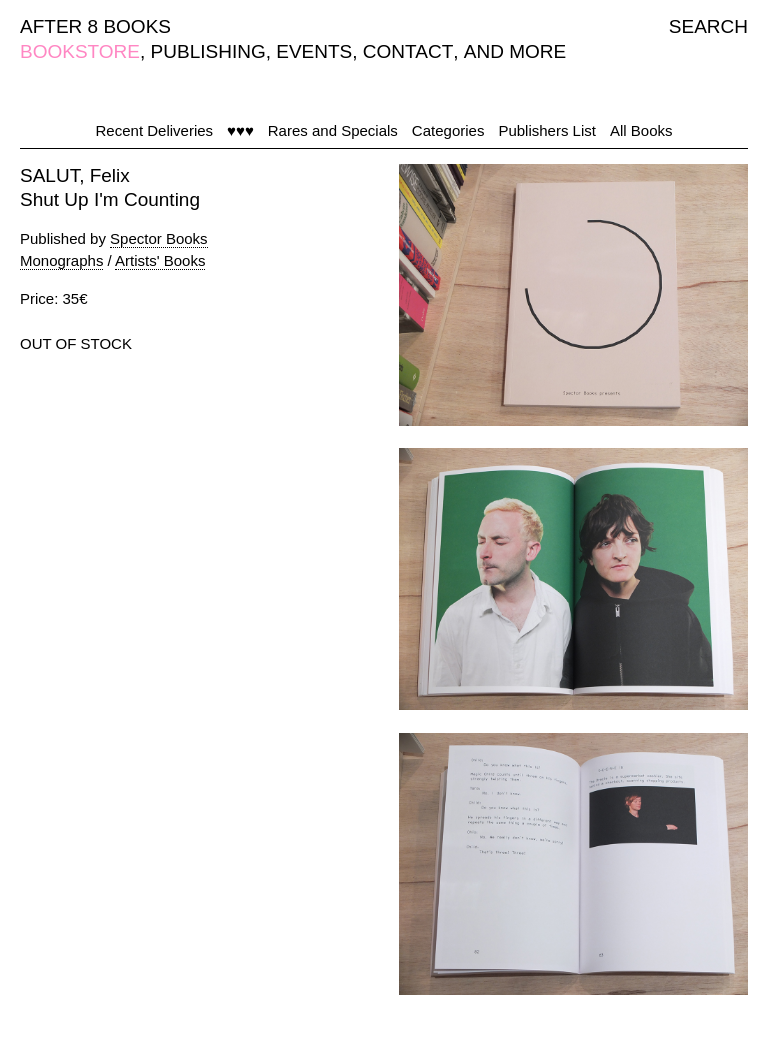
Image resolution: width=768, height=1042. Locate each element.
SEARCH (708, 26)
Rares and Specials (333, 130)
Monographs (61, 260)
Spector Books (159, 238)
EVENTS (314, 51)
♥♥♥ (240, 130)
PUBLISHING (208, 51)
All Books (641, 130)
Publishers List (547, 130)
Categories (448, 130)
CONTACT (408, 51)
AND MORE (515, 51)
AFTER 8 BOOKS (95, 26)
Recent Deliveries (155, 130)
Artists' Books (160, 260)
